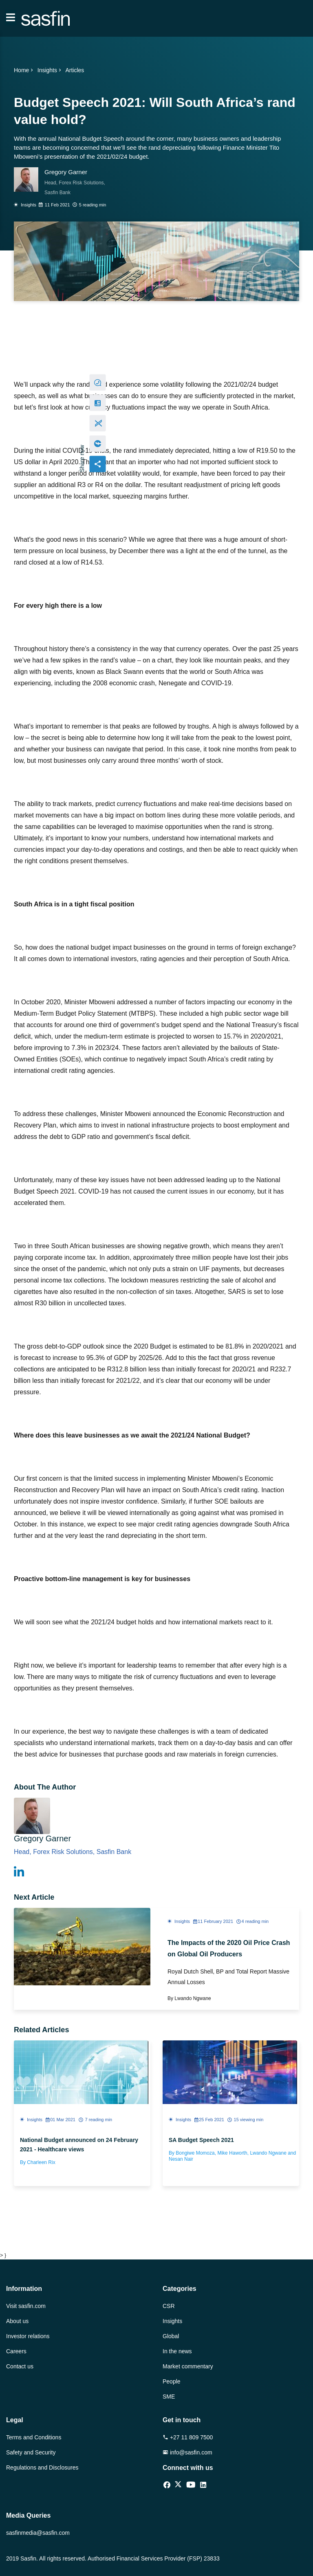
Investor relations (28, 2336)
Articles (74, 70)
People (172, 2381)
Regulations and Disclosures (42, 2467)
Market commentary (188, 2366)
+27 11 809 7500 (188, 2437)
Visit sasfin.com (26, 2306)
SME (169, 2396)
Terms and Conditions (33, 2437)
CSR (169, 2306)
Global (171, 2336)
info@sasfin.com (187, 2452)
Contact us (19, 2366)
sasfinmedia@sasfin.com (38, 2532)
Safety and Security (30, 2452)
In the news (177, 2351)
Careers (16, 2351)
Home (24, 70)
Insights (50, 70)
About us (17, 2321)
